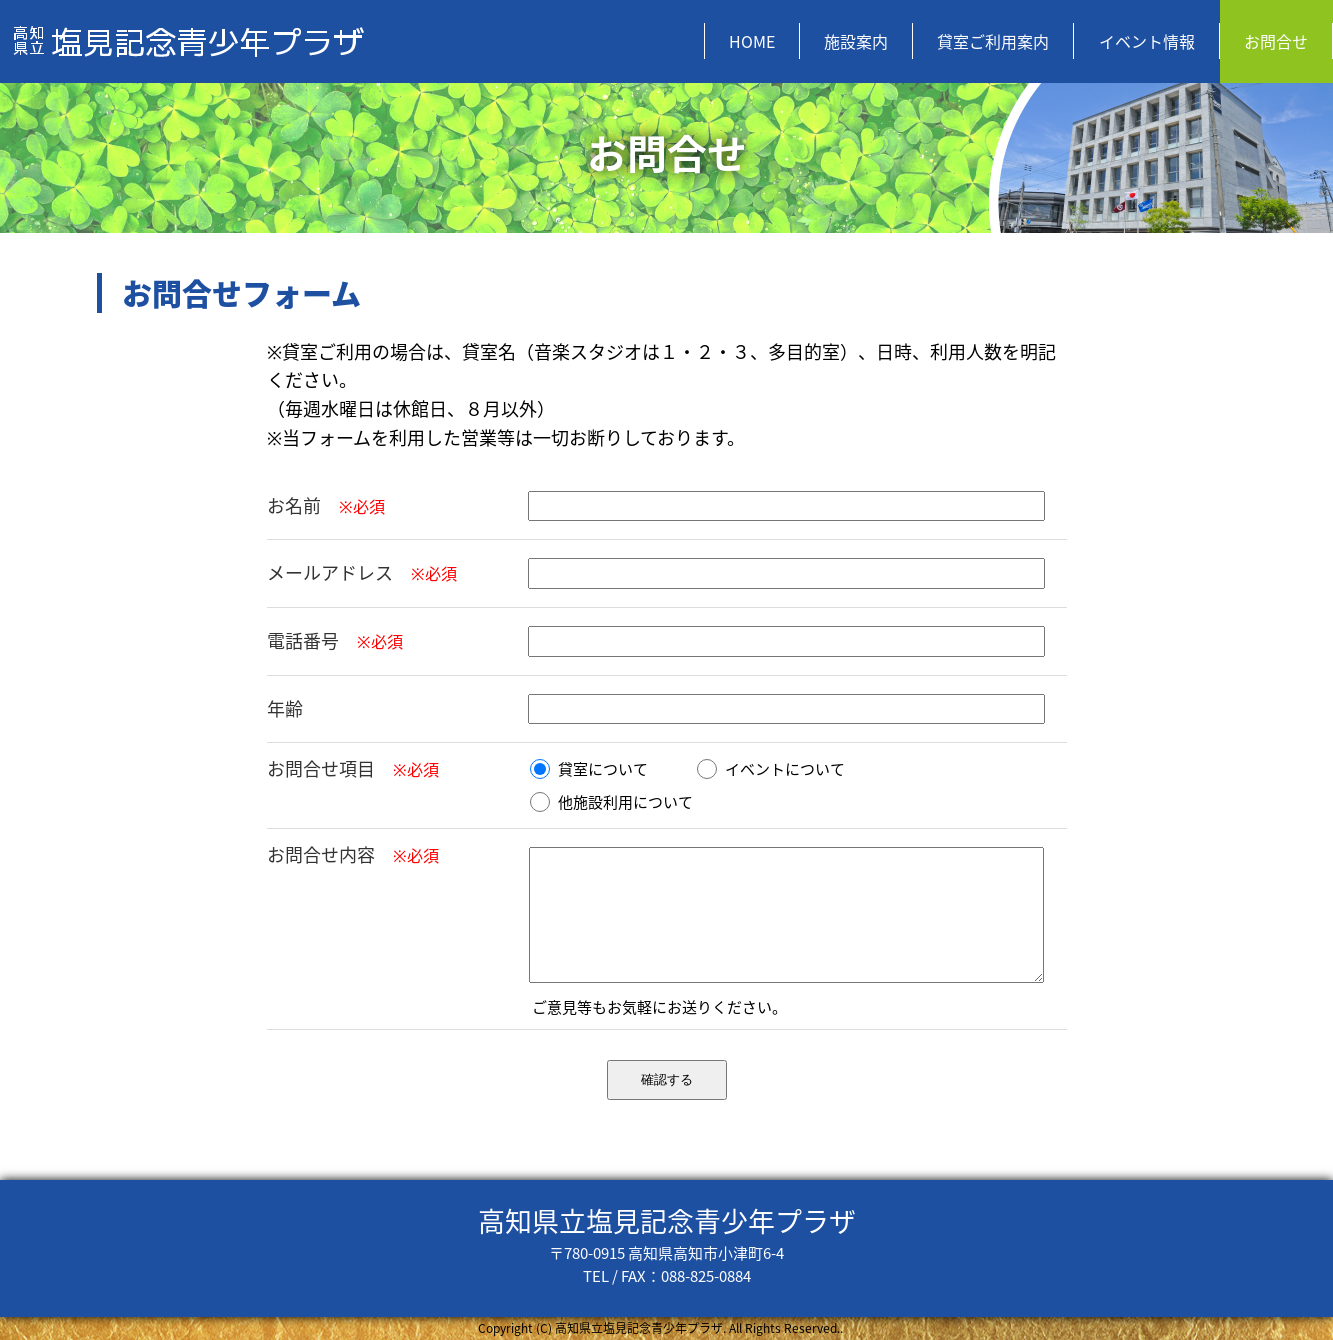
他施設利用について (611, 802)
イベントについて (771, 769)
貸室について (589, 769)
